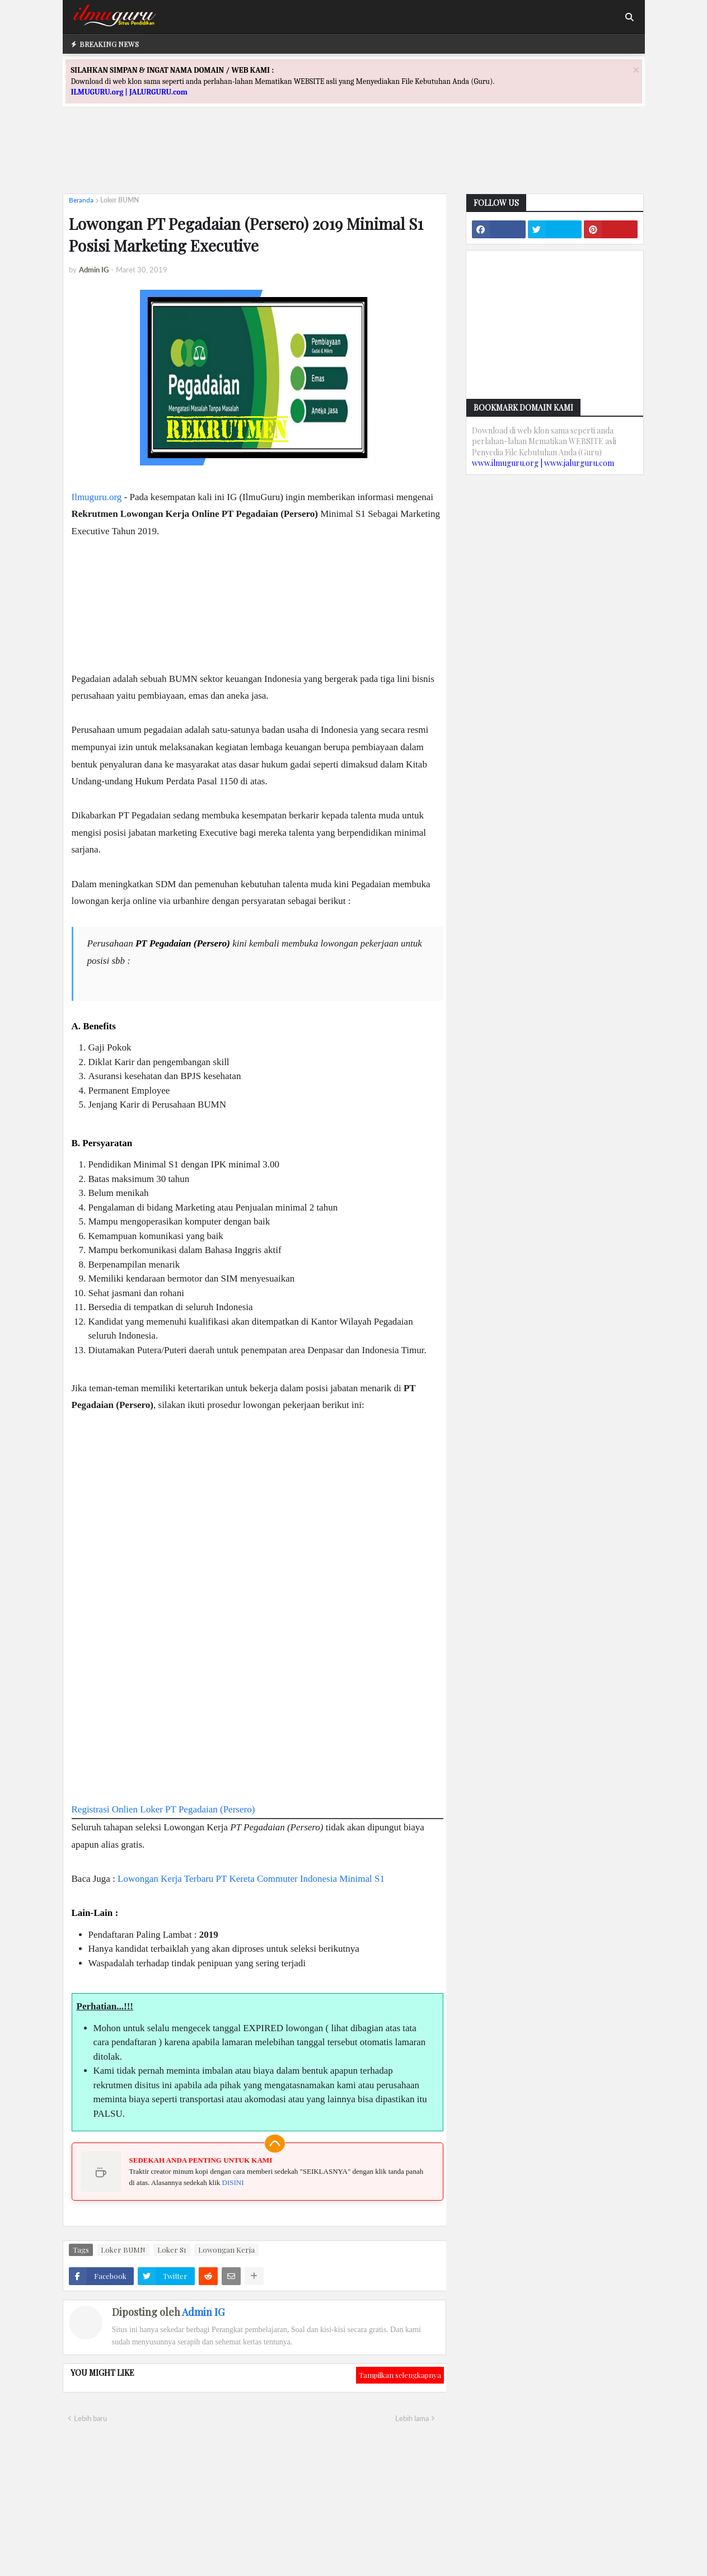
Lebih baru (90, 2418)
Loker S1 (171, 2249)
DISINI (233, 2182)
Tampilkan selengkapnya (400, 2375)
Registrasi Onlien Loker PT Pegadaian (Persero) (163, 1809)
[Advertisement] (354, 160)
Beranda (81, 200)
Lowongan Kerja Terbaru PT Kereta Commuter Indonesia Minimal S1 (251, 1878)
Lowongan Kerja (226, 2249)
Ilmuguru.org (97, 497)
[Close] (636, 70)
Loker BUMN (119, 200)
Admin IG (203, 2312)
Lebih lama (412, 2418)
